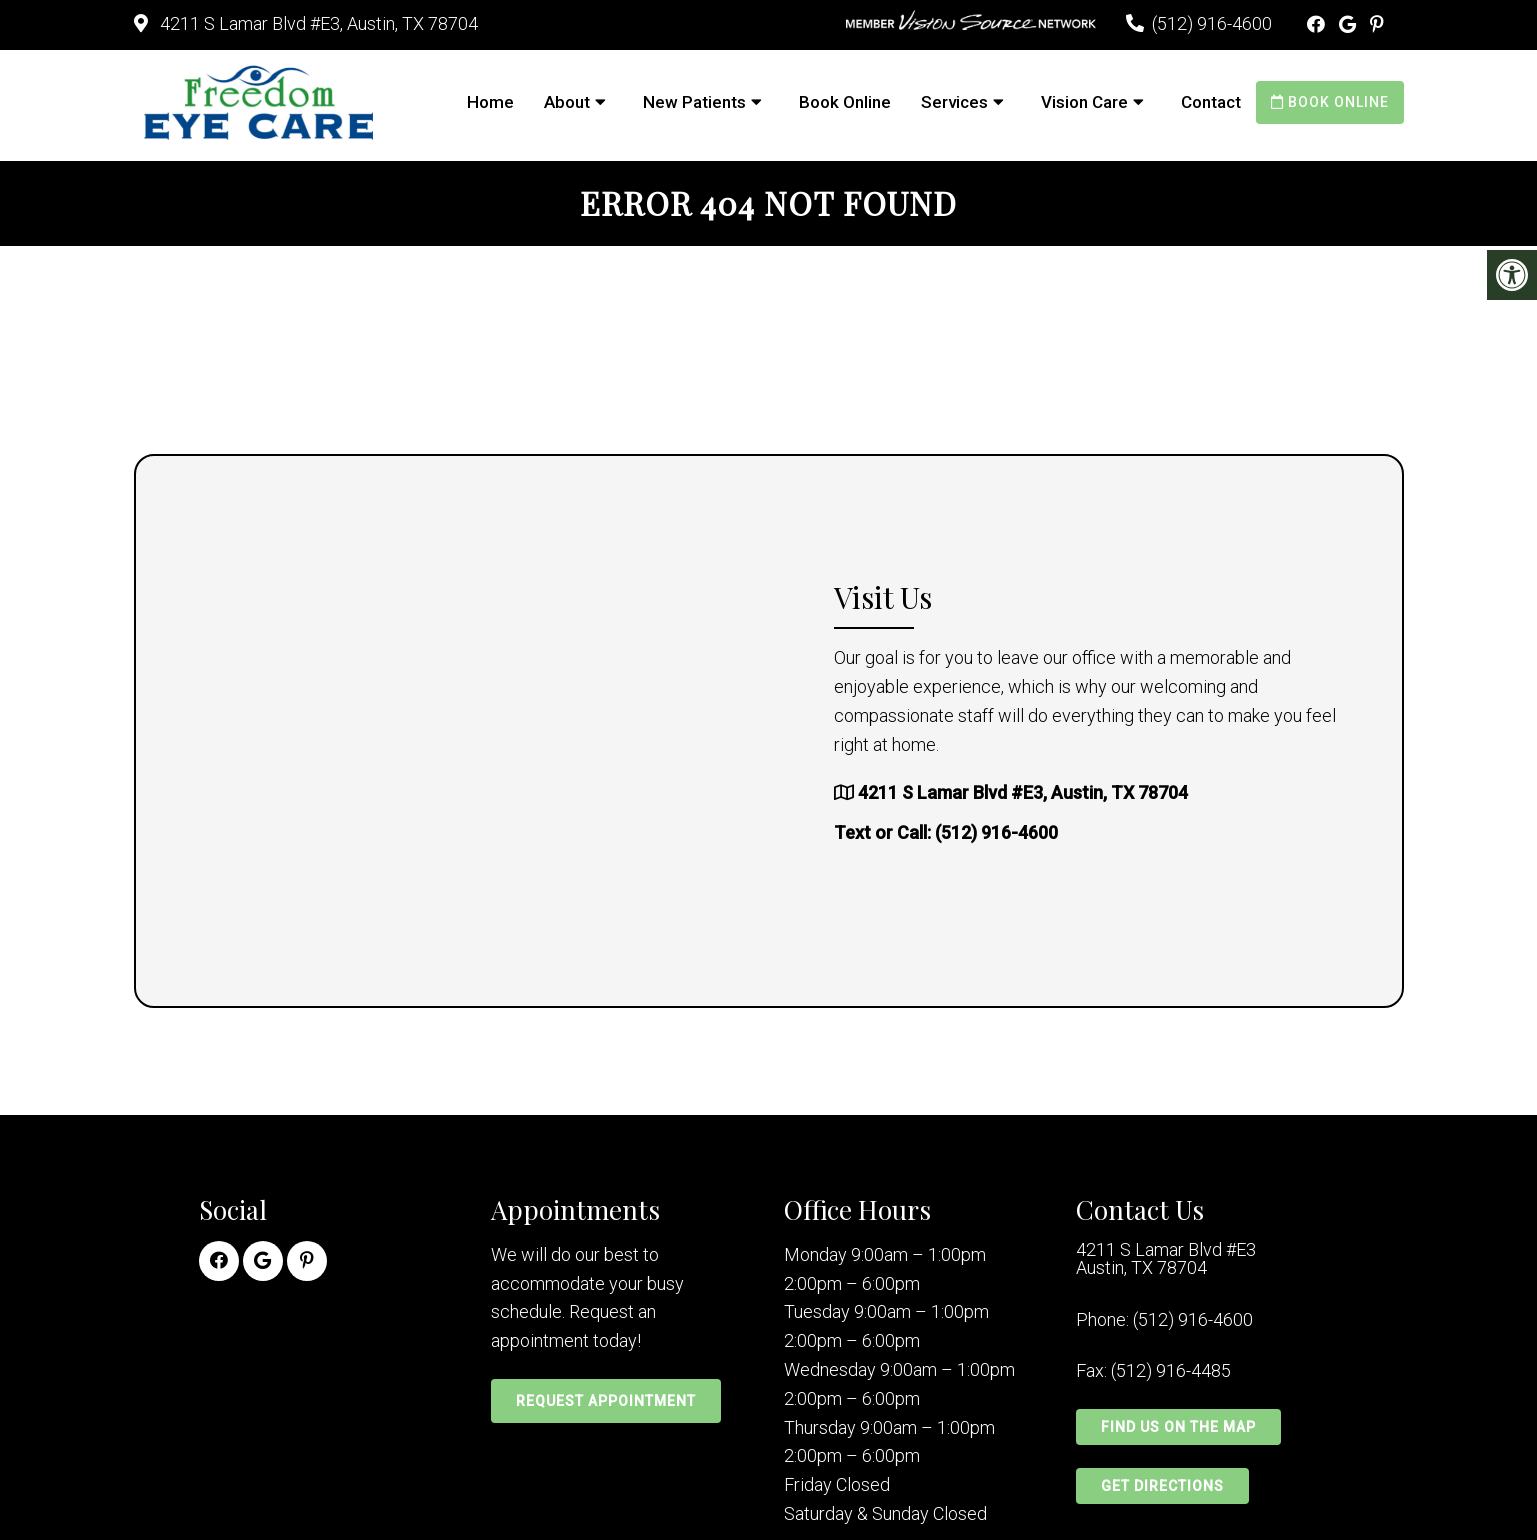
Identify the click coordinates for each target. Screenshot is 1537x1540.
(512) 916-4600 (1212, 23)
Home (490, 102)
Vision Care (1084, 102)
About (567, 102)
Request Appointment (606, 1401)
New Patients (694, 102)
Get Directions (1162, 1486)
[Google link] (1349, 24)
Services (954, 102)
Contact (1211, 102)
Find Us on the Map (1178, 1427)
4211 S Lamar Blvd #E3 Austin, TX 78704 (1166, 1259)
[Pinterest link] (1377, 24)
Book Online (845, 102)
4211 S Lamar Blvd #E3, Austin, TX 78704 (317, 23)
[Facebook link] (1318, 24)
